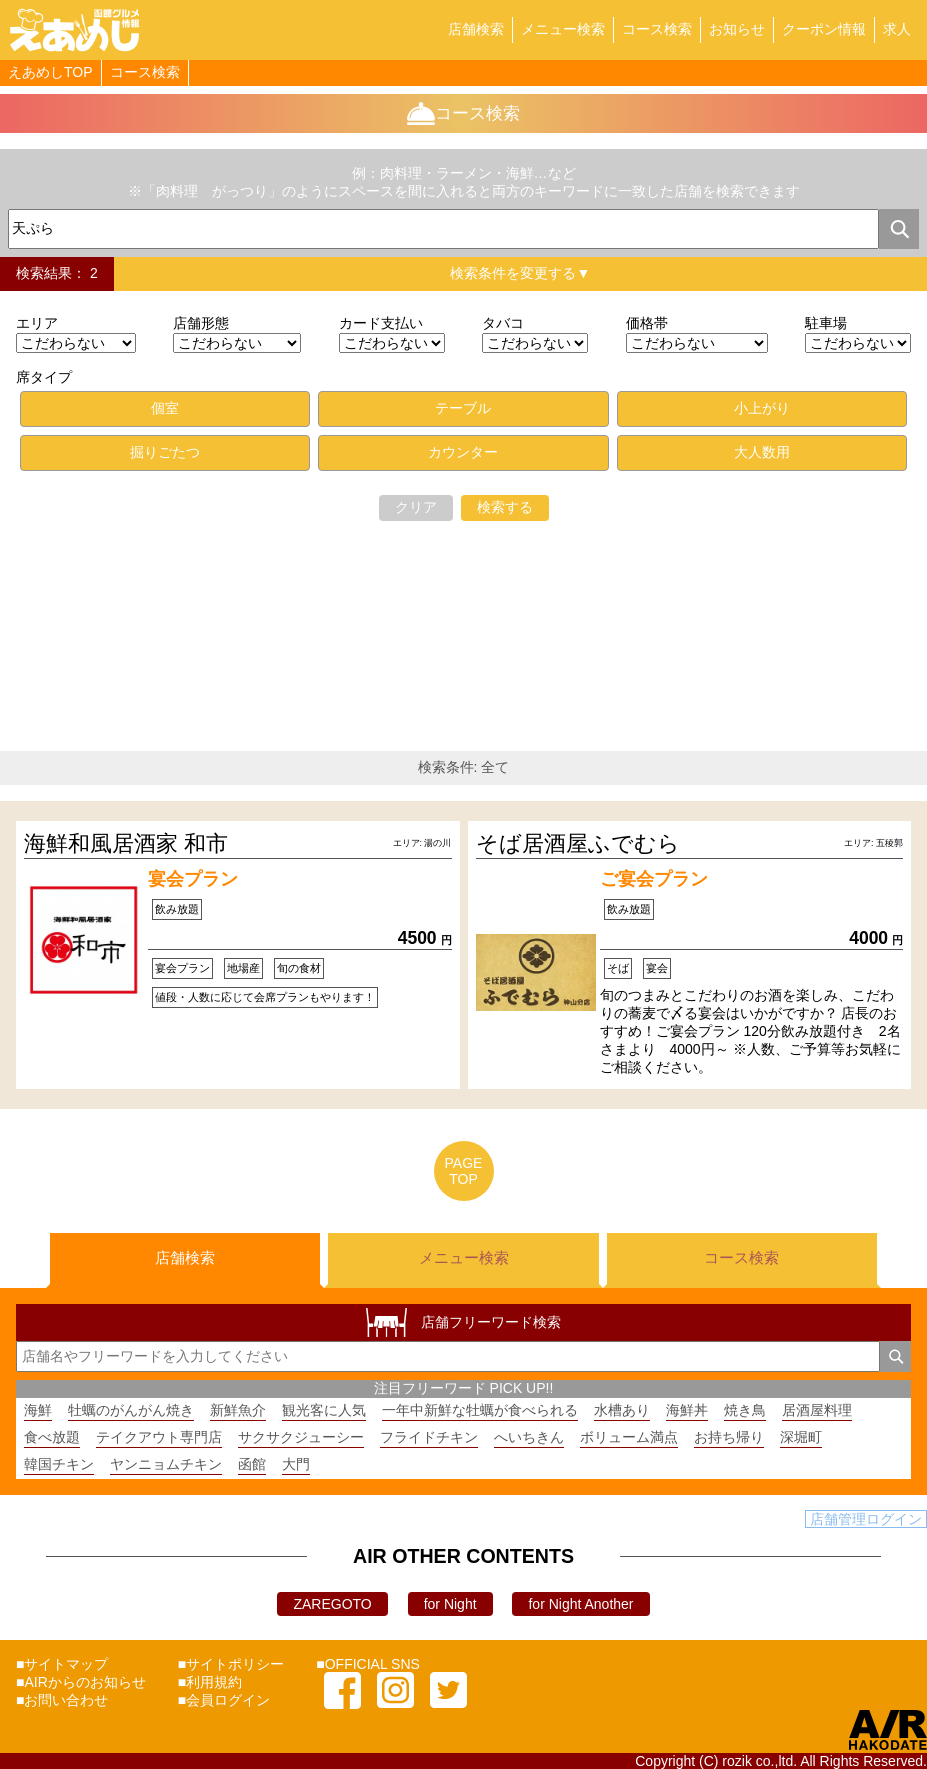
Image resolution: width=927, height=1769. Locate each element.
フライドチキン (429, 1437)
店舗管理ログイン (866, 1519)
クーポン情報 (824, 29)
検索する (505, 507)
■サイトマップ (62, 1664)
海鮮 (38, 1410)
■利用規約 (210, 1682)
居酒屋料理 (817, 1410)
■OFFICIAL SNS (368, 1664)
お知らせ (737, 29)
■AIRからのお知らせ (81, 1682)
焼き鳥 (745, 1410)
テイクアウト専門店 (159, 1437)
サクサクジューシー (301, 1437)
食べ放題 (52, 1437)
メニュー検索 (563, 29)
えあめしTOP (50, 72)
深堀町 (801, 1437)
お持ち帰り (729, 1437)
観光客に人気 (324, 1410)
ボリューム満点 (629, 1437)
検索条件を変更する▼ (520, 273)
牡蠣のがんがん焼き (131, 1410)
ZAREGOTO (332, 1604)
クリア (416, 507)
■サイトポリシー (231, 1664)
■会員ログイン (224, 1700)
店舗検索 (476, 29)
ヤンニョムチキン (166, 1464)
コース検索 (657, 29)
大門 (296, 1464)
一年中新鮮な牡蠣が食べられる (480, 1410)
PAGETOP (464, 1171)
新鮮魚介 (238, 1410)
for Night (450, 1604)
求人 (897, 29)
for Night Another (580, 1604)
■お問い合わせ (62, 1700)
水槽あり (622, 1410)
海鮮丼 (687, 1410)
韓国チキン (59, 1464)
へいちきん (529, 1437)
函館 (252, 1464)
